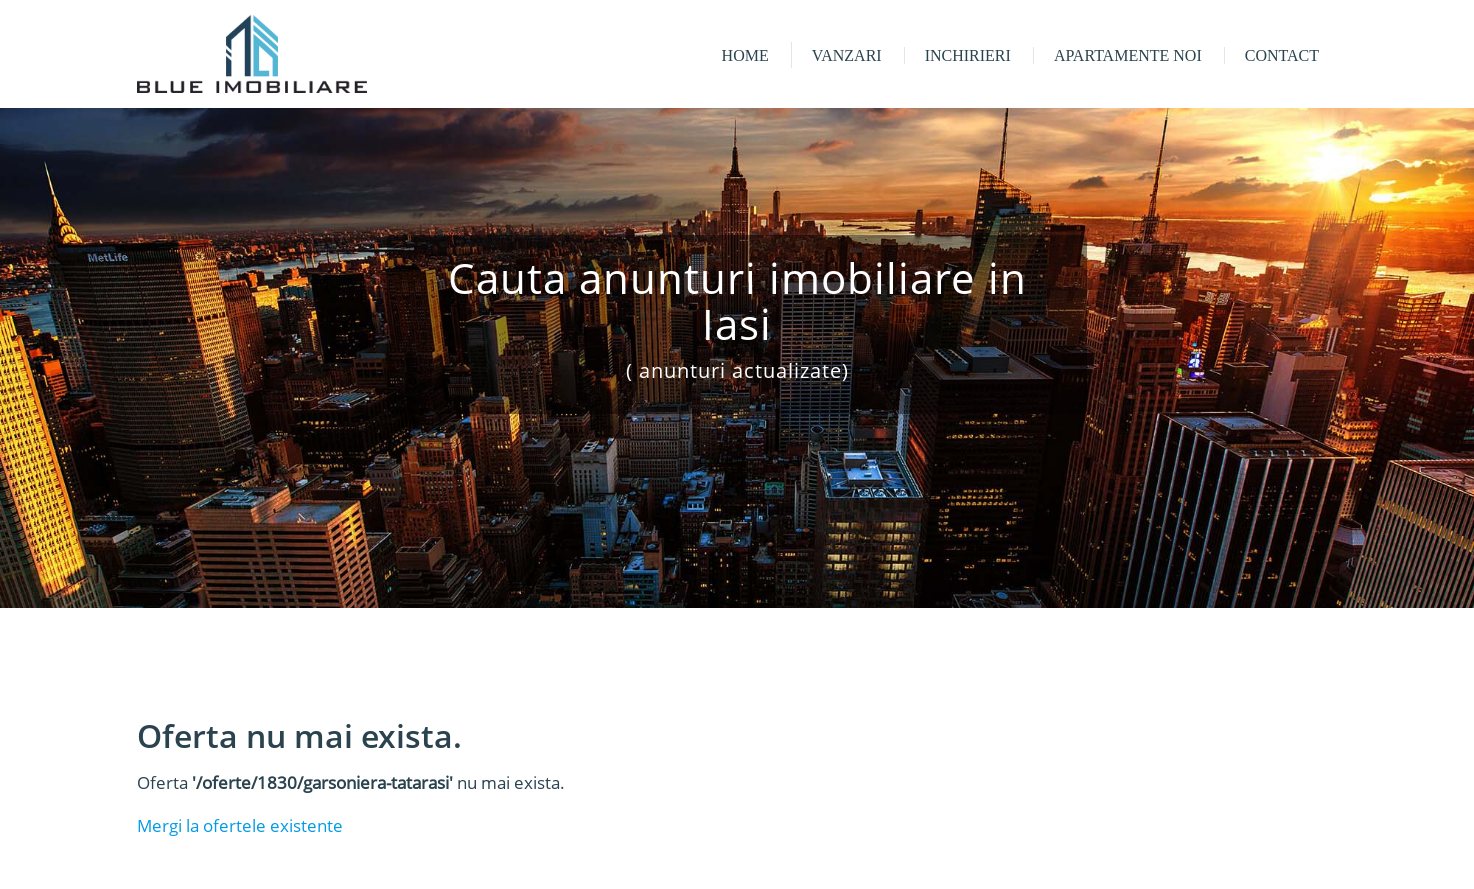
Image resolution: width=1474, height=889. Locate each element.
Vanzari (847, 55)
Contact (1282, 55)
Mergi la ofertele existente (240, 825)
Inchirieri (968, 55)
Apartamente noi (1128, 55)
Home (745, 55)
